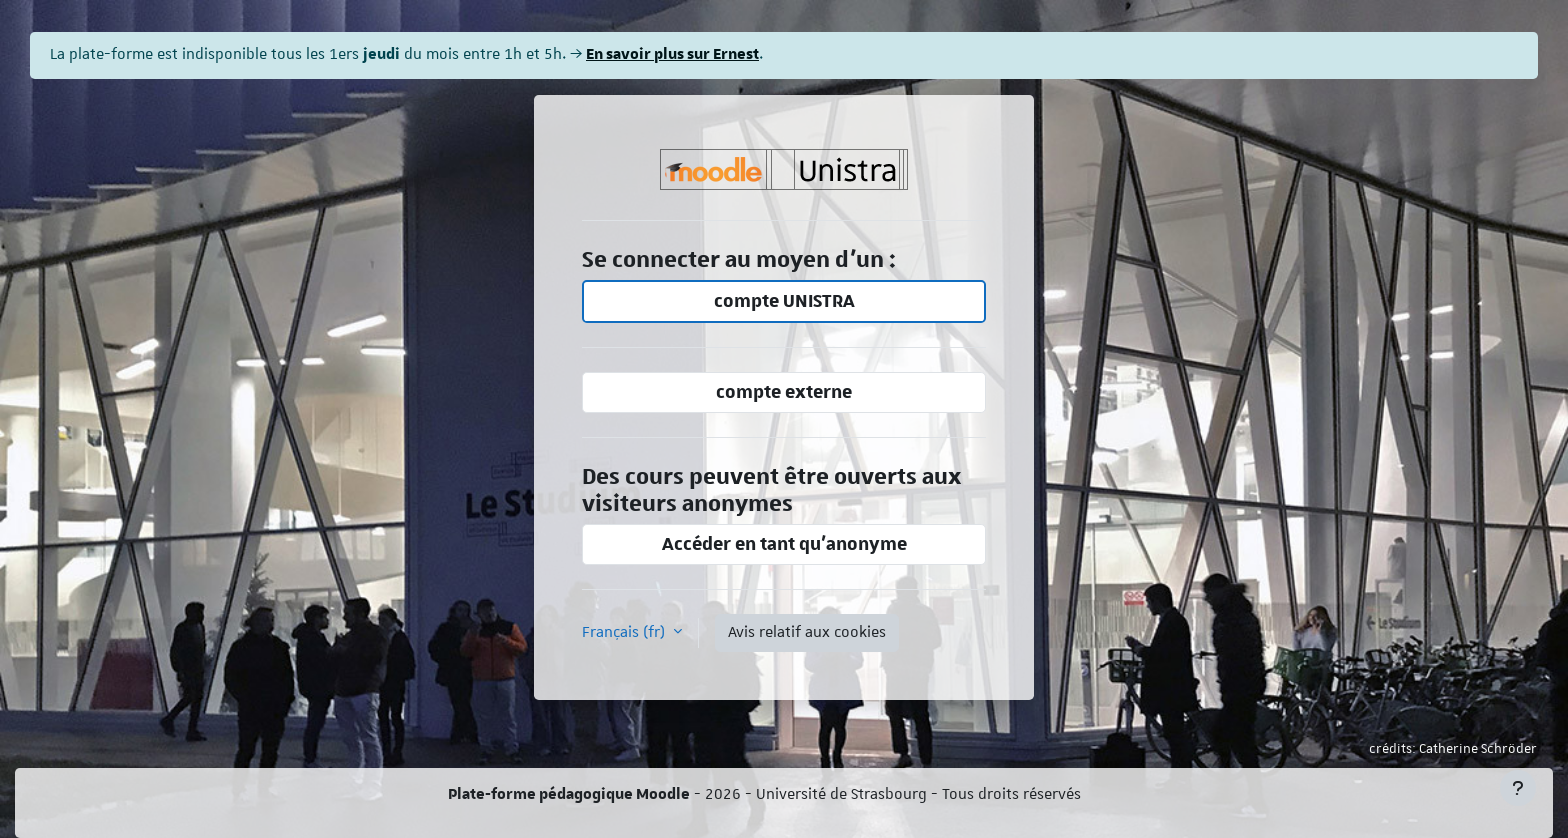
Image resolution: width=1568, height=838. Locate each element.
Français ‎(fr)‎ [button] (625, 632)
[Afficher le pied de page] (1518, 788)
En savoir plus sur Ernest (672, 54)
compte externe (784, 392)
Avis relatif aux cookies (807, 632)
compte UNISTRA (784, 301)
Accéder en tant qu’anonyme (784, 544)
